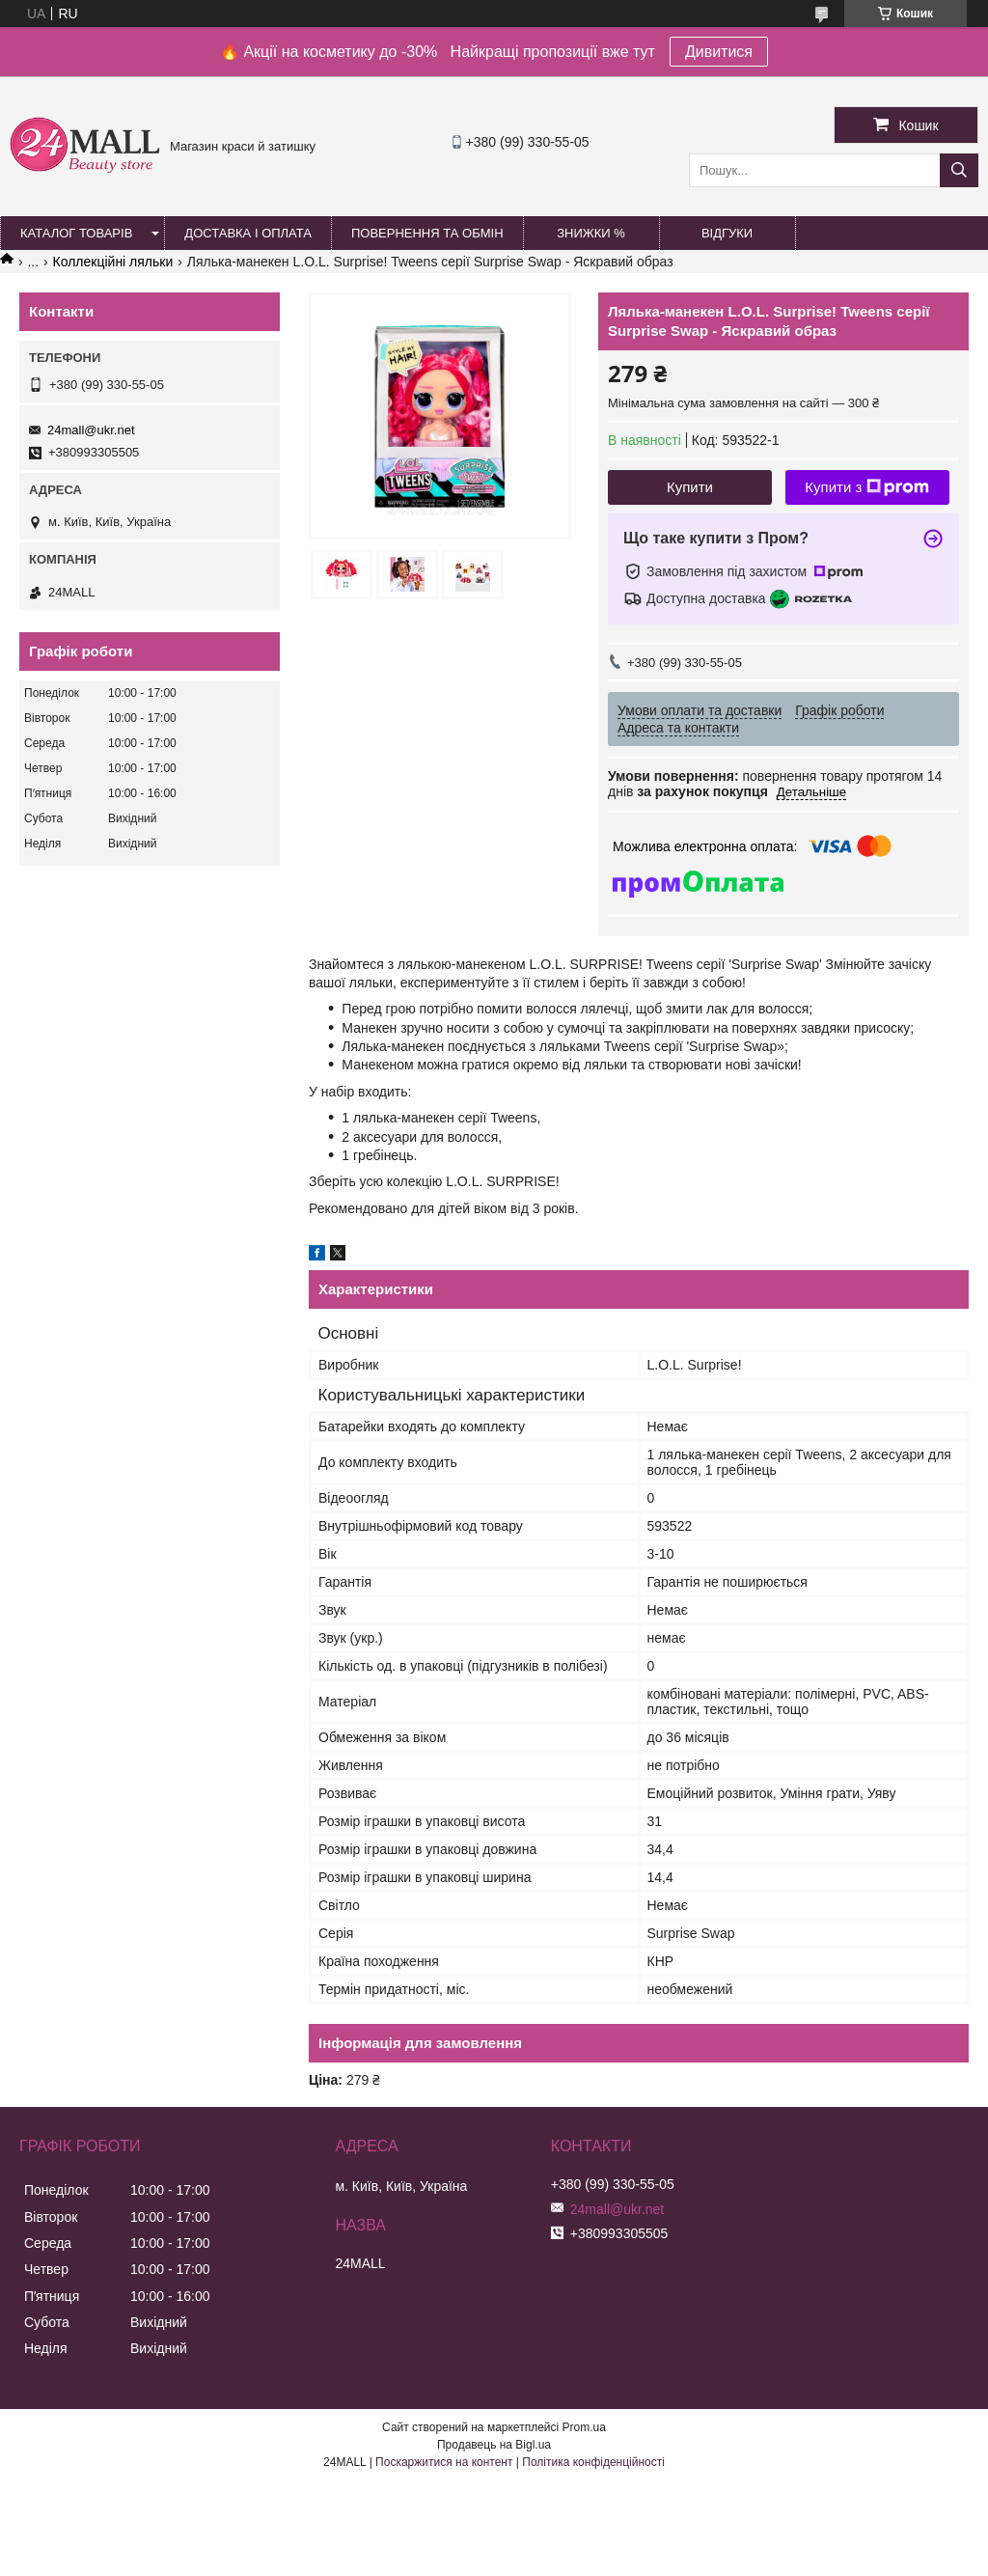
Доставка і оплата (248, 233)
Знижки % (591, 233)
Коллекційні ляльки (113, 261)
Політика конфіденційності (593, 2462)
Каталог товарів (76, 233)
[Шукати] (959, 170)
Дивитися (719, 51)
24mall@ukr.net (91, 430)
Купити (690, 487)
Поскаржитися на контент (443, 2462)
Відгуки (727, 233)
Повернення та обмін (427, 233)
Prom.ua (584, 2427)
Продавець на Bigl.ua (494, 2444)
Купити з (867, 487)
